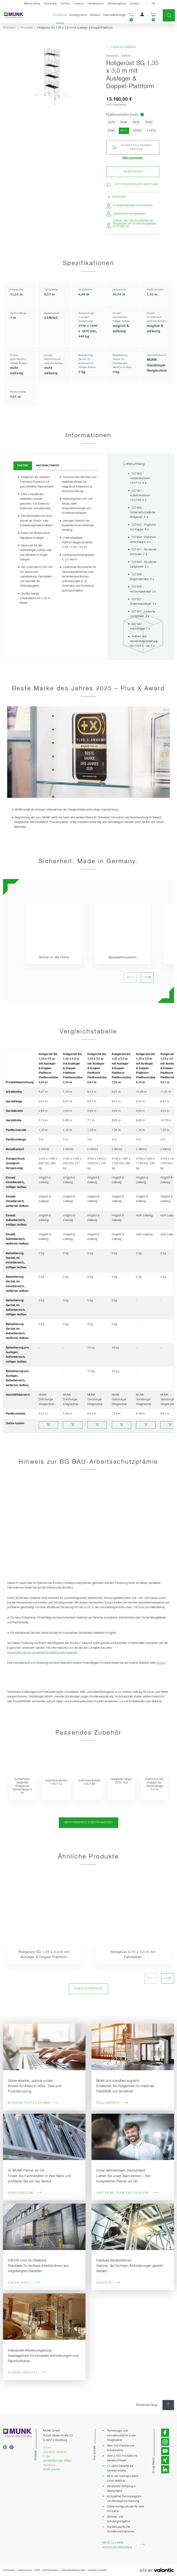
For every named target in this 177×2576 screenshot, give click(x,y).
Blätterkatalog (32, 3)
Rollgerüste (112, 2103)
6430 (136, 122)
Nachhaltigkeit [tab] (47, 465)
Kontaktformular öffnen (57, 2460)
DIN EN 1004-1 (24, 2282)
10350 (137, 130)
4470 (111, 122)
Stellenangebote (117, 3)
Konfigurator (78, 15)
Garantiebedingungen (73, 2570)
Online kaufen (133, 171)
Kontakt (134, 3)
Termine (65, 3)
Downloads (50, 3)
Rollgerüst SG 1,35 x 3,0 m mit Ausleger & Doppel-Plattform (44, 1954)
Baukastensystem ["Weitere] (123, 957)
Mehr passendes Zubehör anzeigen (88, 1822)
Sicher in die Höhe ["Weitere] (54, 957)
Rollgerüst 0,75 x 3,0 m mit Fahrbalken (133, 1954)
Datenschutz (25, 2570)
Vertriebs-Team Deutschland (127, 2192)
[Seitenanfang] (168, 2405)
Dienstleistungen (115, 15)
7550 (148, 122)
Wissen (95, 15)
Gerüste (108, 2282)
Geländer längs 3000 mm (121, 1781)
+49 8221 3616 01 (55, 2452)
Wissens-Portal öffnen (33, 2103)
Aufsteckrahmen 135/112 (56, 1782)
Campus (78, 3)
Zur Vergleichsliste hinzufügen (137, 184)
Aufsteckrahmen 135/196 (89, 1782)
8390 (111, 130)
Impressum (9, 2570)
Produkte (60, 15)
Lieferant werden (97, 2570)
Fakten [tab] (23, 465)
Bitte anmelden (133, 157)
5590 (124, 122)
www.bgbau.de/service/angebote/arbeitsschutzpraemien (42, 1652)
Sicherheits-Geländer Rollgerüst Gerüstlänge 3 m (22, 1786)
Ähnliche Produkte (88, 1988)
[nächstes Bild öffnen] (147, 977)
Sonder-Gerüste (27, 2372)
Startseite (9, 27)
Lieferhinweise (50, 2570)
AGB (37, 2570)
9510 (125, 130)
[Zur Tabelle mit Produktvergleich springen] (142, 115)
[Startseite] (11, 15)
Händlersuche (95, 3)
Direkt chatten (51, 2469)
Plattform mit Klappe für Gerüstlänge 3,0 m (154, 1784)
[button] (131, 15)
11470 (151, 130)
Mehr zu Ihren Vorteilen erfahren (123, 2545)
